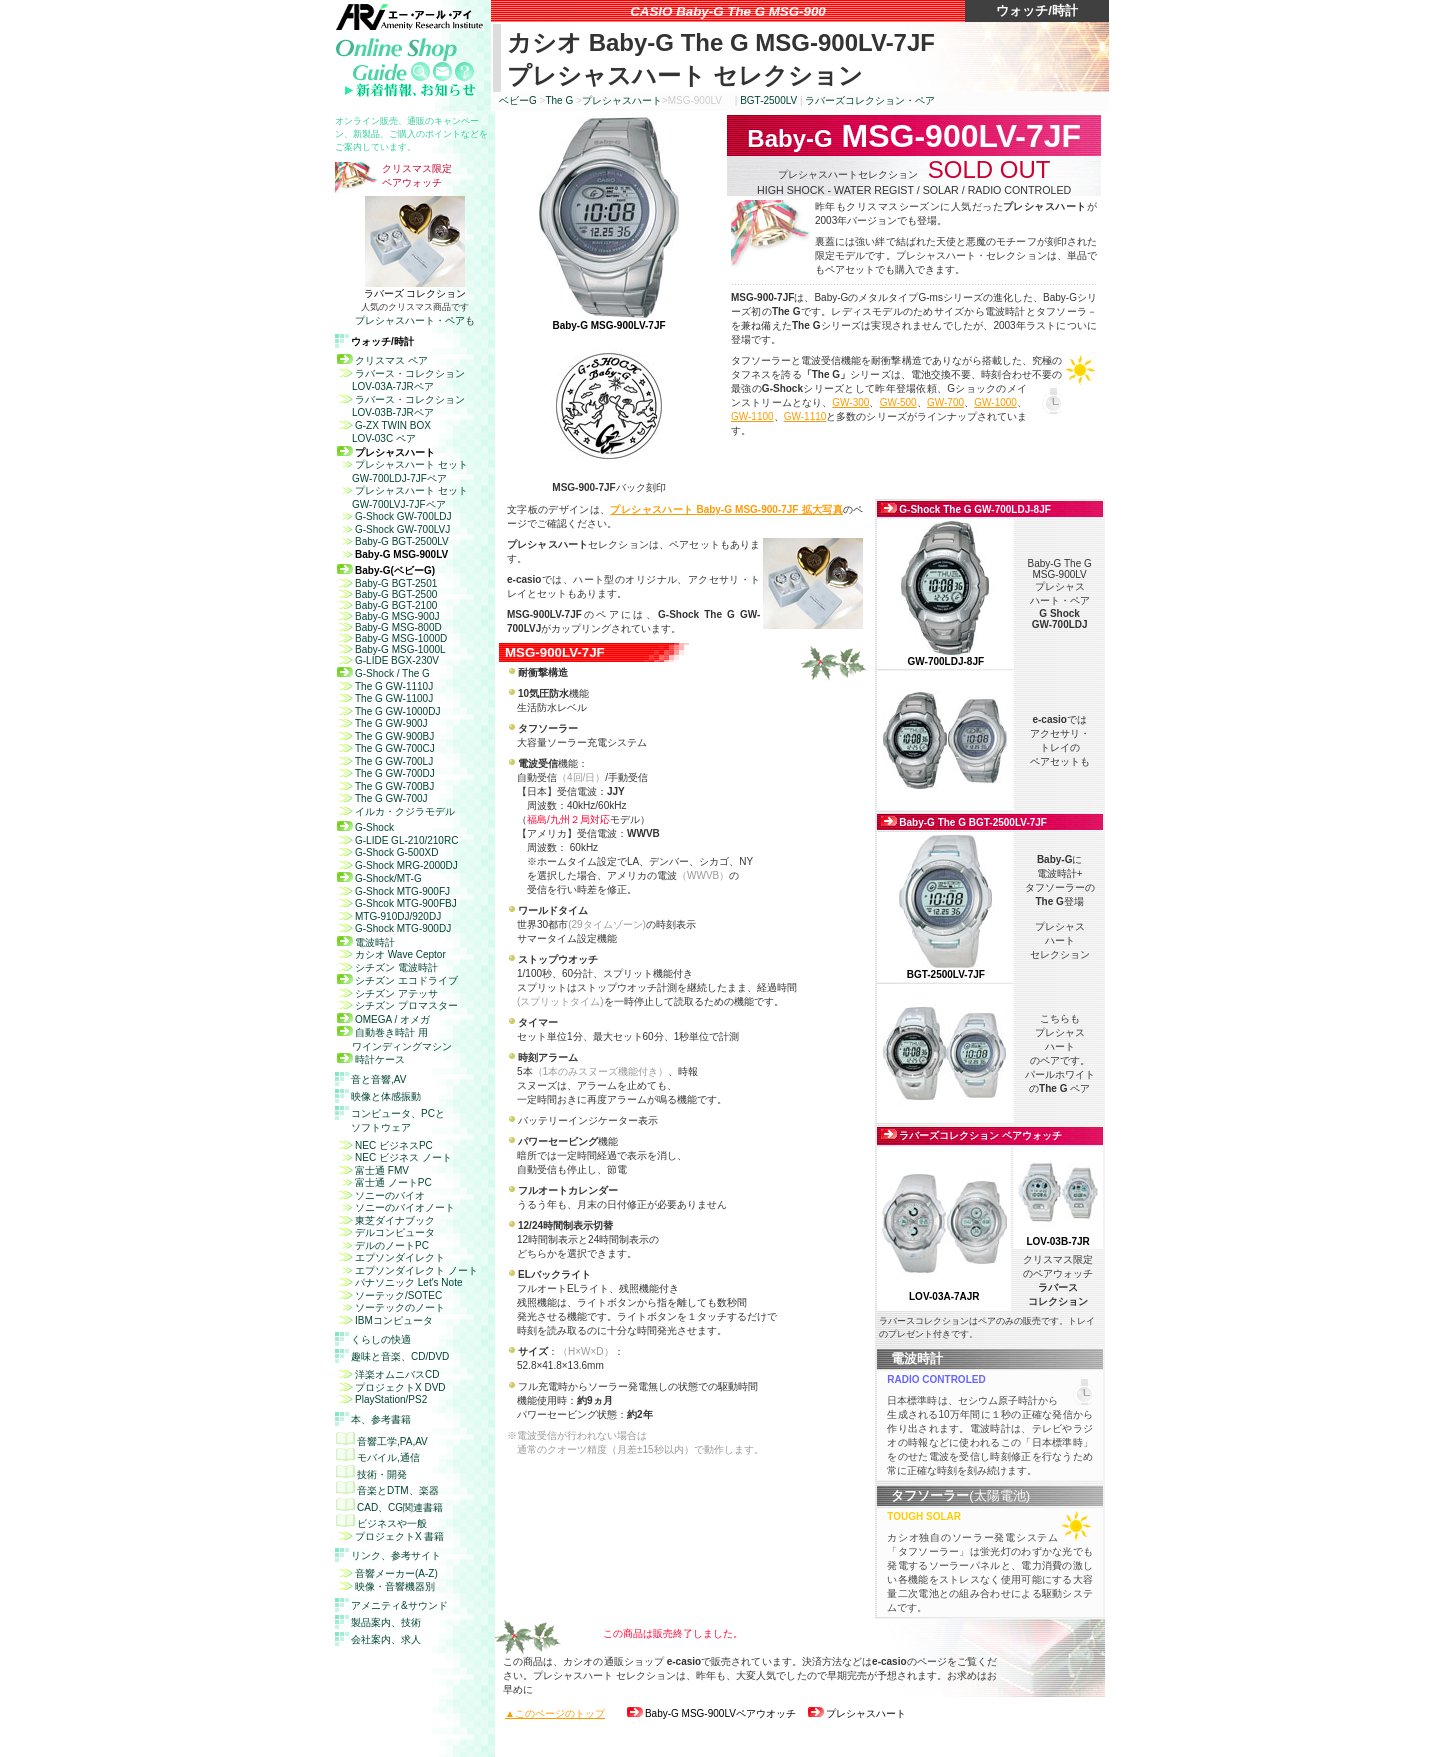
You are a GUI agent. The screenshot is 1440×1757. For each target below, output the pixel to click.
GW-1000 (995, 402)
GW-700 (945, 402)
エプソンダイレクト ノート (407, 1270)
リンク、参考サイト (396, 1555)
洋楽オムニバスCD (388, 1374)
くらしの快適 (381, 1339)
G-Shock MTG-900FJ (393, 891)
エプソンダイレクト (391, 1257)
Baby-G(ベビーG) (386, 570)
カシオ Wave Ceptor (391, 954)
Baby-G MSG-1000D (392, 638)
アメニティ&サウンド (399, 1605)
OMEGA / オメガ (383, 1019)
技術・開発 (371, 1474)
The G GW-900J (382, 723)
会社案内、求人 (386, 1639)
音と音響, (378, 1079)
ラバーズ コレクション (415, 293)
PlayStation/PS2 (382, 1399)
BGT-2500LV (768, 100)
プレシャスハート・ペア (410, 320)
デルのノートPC (383, 1245)
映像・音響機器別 (386, 1586)
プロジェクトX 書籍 (390, 1536)
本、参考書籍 (381, 1419)
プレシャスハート (622, 100)
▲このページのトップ (555, 1713)
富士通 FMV (373, 1170)
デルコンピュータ (386, 1232)
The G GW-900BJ (385, 736)
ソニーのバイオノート (396, 1207)
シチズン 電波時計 (387, 967)
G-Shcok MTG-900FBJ (397, 903)
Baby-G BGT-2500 (387, 594)
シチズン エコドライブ (397, 980)
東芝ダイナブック (386, 1220)
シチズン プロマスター (397, 1005)
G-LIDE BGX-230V (388, 660)
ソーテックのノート (400, 1307)
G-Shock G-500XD (387, 852)
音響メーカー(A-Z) (387, 1573)
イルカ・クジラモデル (396, 811)
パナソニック (400, 1282)
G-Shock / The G (383, 673)
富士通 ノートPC (384, 1182)
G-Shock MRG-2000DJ (397, 865)
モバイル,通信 (378, 1457)
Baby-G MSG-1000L (391, 649)
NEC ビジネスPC (385, 1145)
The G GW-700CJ (386, 748)
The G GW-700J (382, 798)
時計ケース (371, 1059)
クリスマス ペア (382, 360)
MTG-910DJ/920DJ (389, 916)
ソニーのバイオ (381, 1195)
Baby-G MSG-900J (388, 616)
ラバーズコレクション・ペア (870, 100)
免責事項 (448, 1743)
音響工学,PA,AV (382, 1441)
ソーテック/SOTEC (398, 1295)
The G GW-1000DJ (388, 711)
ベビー (518, 100)
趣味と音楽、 (400, 1356)
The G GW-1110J (385, 686)
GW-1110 (805, 416)
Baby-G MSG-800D (389, 627)
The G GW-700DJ (386, 773)
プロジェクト (391, 1387)
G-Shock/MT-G (379, 878)
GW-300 (850, 402)
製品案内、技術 (386, 1622)
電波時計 (366, 942)
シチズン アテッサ (387, 993)
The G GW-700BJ (385, 786)
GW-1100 (752, 416)
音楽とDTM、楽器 (387, 1490)
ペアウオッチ (711, 1713)
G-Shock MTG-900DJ (394, 928)
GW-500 (898, 402)
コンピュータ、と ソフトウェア (398, 1120)
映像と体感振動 (386, 1096)
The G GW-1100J (385, 698)
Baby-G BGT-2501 (387, 583)
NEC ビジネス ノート (394, 1157)
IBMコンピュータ (385, 1320)
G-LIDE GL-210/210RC (397, 840)
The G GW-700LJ (385, 761)
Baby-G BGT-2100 (387, 605)
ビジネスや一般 (381, 1523)
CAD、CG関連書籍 (389, 1507)
